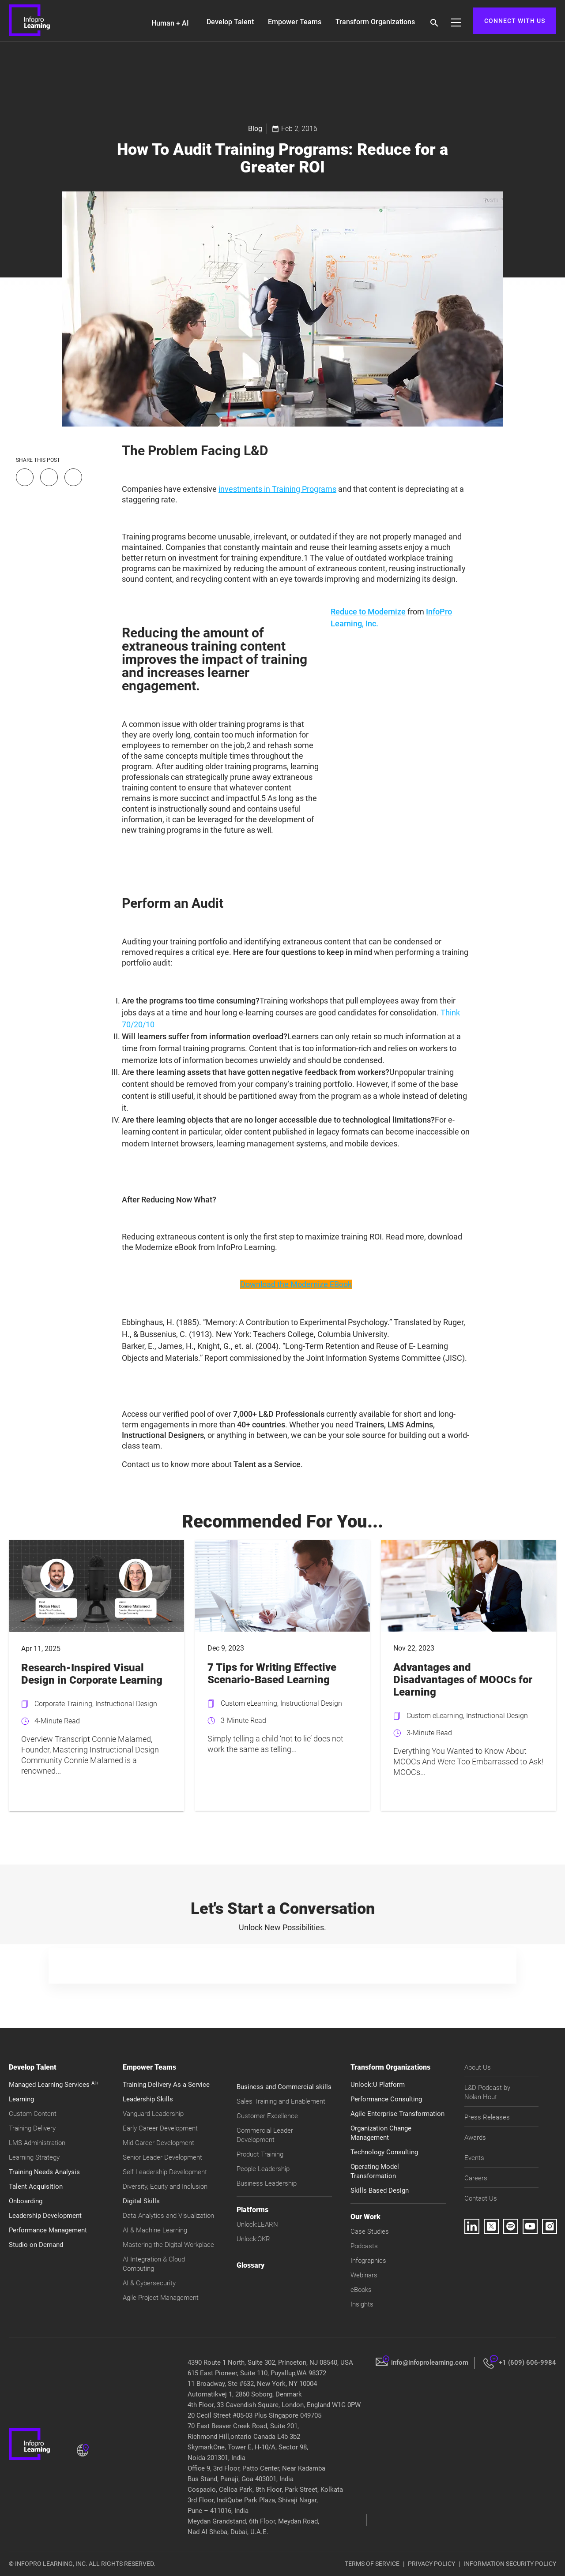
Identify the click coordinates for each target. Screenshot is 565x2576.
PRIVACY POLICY (431, 2563)
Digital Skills (141, 2201)
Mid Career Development (158, 2143)
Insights (361, 2304)
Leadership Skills (148, 2099)
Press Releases (487, 2117)
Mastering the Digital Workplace (168, 2245)
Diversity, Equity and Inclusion (165, 2186)
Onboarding (25, 2201)
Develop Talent (230, 22)
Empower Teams (294, 22)
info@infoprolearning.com (429, 2362)
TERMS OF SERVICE (372, 2563)
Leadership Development (45, 2216)
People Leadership (263, 2169)
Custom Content (32, 2114)
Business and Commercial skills (284, 2087)
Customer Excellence (267, 2116)
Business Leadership (267, 2183)
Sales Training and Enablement (281, 2101)
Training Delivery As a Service (166, 2085)
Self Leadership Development (165, 2172)
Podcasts (364, 2246)
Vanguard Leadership (153, 2114)
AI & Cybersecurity (149, 2283)
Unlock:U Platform (377, 2085)
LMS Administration (37, 2143)
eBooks (361, 2290)
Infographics (368, 2261)
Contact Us (480, 2198)
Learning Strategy (34, 2157)
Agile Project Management (161, 2298)
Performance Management (48, 2230)
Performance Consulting (386, 2099)
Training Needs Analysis (44, 2172)
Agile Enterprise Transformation (397, 2114)
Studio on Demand (36, 2245)
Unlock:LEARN (257, 2224)
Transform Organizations (375, 22)
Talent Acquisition (36, 2186)
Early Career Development (160, 2128)
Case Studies (369, 2231)
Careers (475, 2178)
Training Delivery (32, 2128)
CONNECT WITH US (514, 20)
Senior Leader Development (162, 2157)
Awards (475, 2138)
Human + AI (170, 23)
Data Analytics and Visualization (168, 2216)
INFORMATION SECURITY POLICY (509, 2563)
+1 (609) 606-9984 (527, 2362)
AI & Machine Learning (155, 2230)
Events (474, 2158)
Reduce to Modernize (368, 611)
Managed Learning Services (53, 2085)
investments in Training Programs (277, 489)
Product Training (260, 2154)
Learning (21, 2099)
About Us (477, 2067)
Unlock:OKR (253, 2239)
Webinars (363, 2275)
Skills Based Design (379, 2190)
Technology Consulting (384, 2152)
